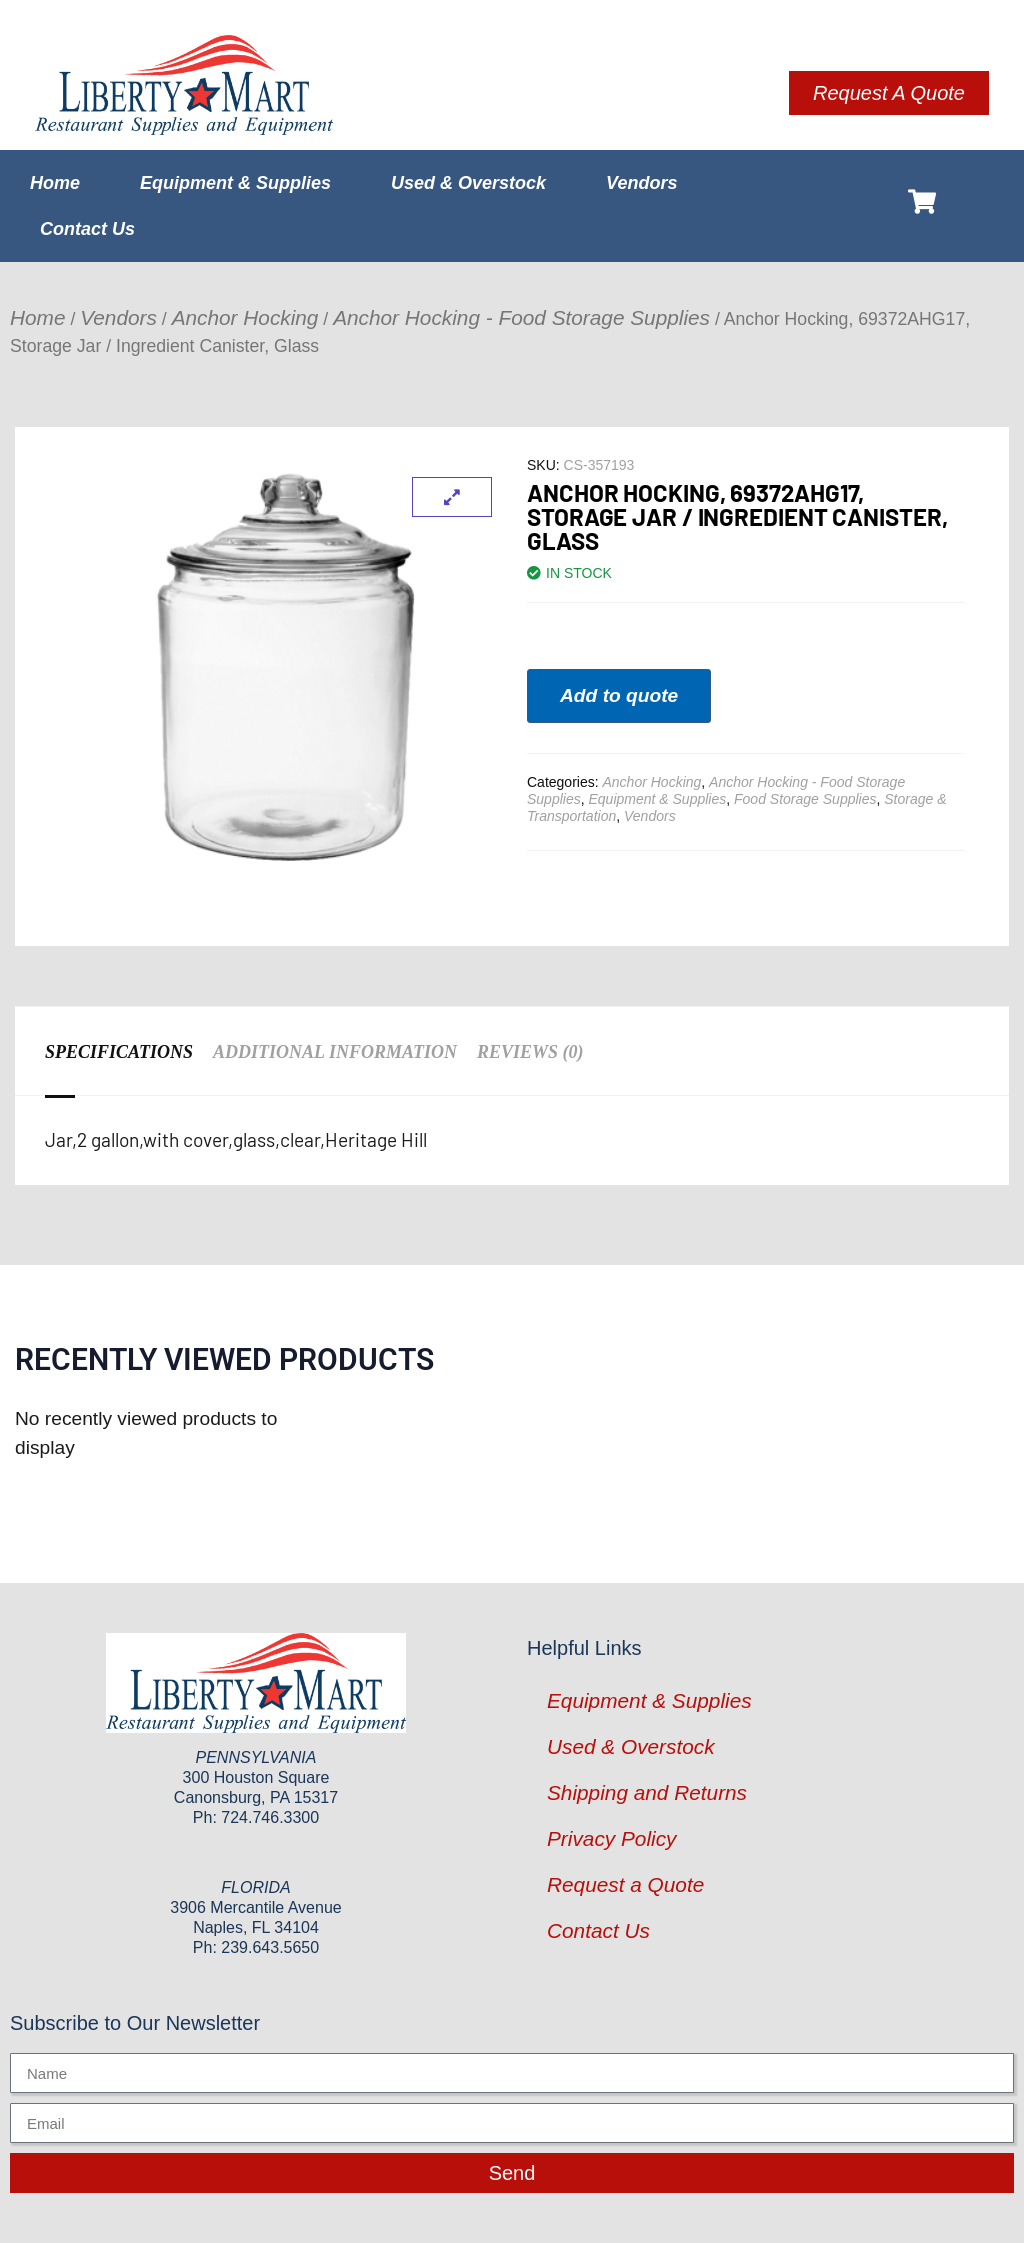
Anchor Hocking (245, 317)
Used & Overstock (468, 183)
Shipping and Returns (647, 1792)
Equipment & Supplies (235, 183)
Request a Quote (625, 1884)
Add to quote (619, 695)
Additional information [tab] (335, 1052)
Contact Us (87, 229)
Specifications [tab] (119, 1052)
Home (55, 183)
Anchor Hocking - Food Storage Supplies (521, 317)
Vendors (641, 183)
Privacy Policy (611, 1838)
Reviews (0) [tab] (530, 1052)
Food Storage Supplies (805, 799)
